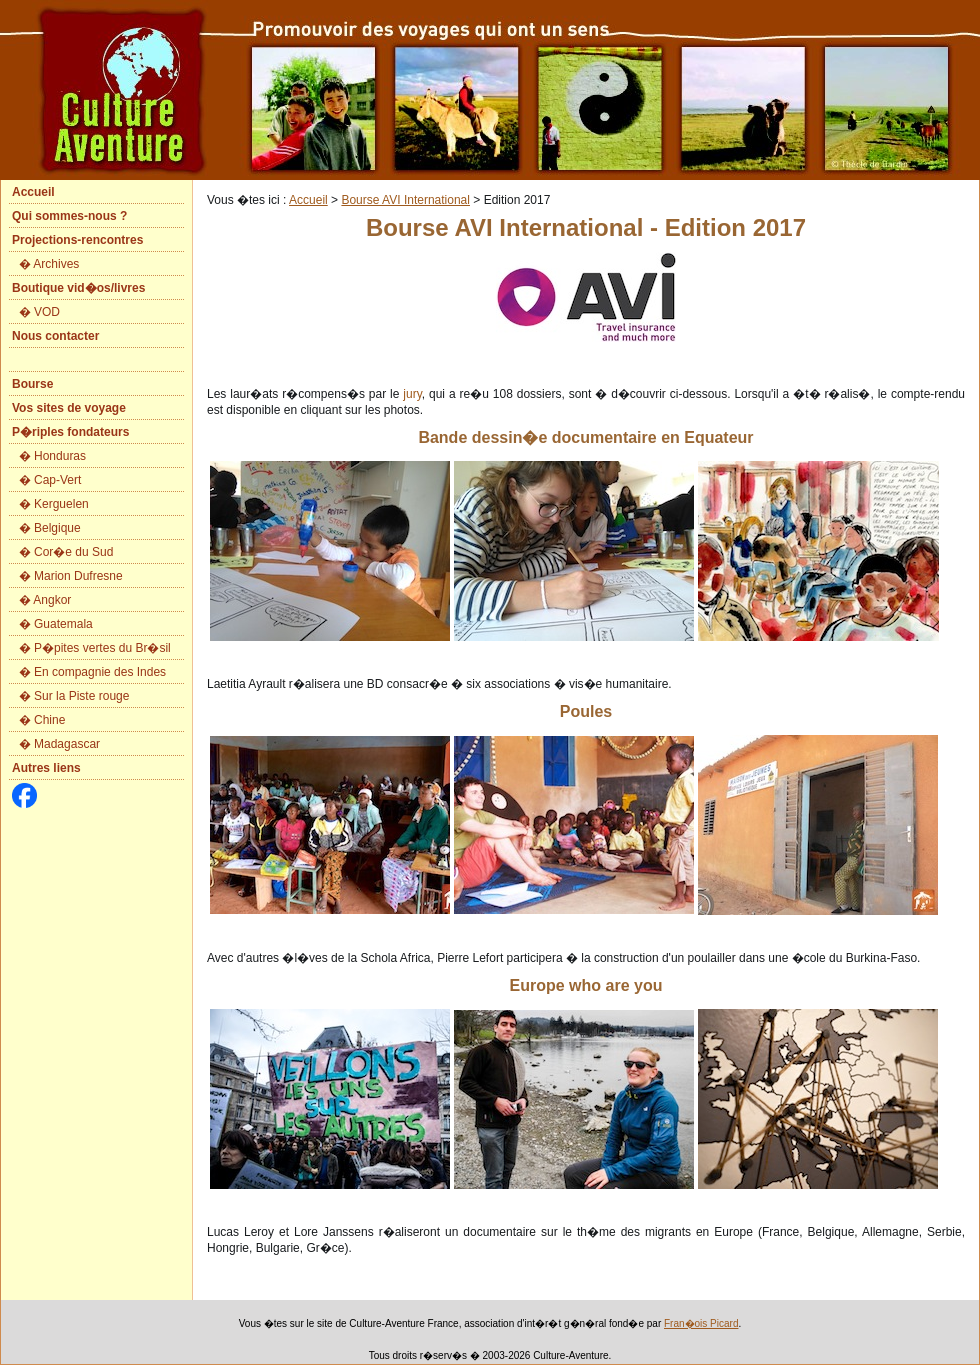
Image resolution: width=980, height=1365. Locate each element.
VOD (47, 312)
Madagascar (67, 744)
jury (412, 394)
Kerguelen (61, 504)
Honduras (60, 456)
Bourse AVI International (405, 200)
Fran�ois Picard (701, 1323)
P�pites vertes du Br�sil (102, 648)
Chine (49, 720)
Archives (56, 264)
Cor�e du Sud (73, 552)
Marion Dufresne (78, 576)
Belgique (57, 528)
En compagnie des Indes (100, 672)
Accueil (308, 200)
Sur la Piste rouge (81, 696)
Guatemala (63, 624)
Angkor (52, 600)
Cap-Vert (57, 480)
